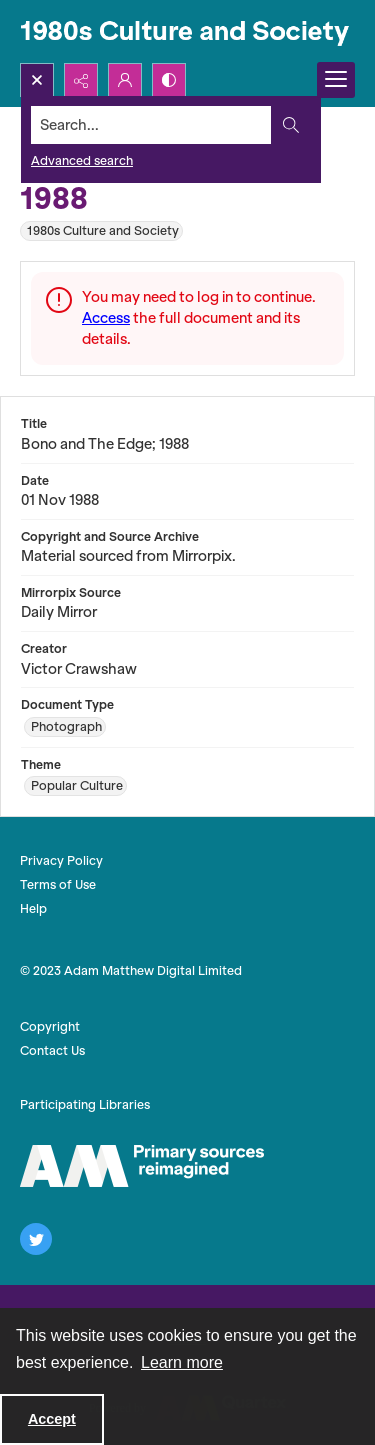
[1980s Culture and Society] (187, 31)
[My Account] (125, 80)
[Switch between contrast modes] (169, 80)
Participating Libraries (85, 1104)
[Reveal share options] (81, 80)
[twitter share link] (36, 1239)
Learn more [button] (182, 1362)
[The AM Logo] (142, 1166)
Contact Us (52, 1050)
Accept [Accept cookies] (52, 1419)
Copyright (50, 1026)
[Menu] (336, 80)
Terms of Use (58, 884)
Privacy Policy (61, 860)
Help (33, 908)
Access (106, 318)
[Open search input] (37, 80)
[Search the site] (151, 125)
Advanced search (82, 160)
